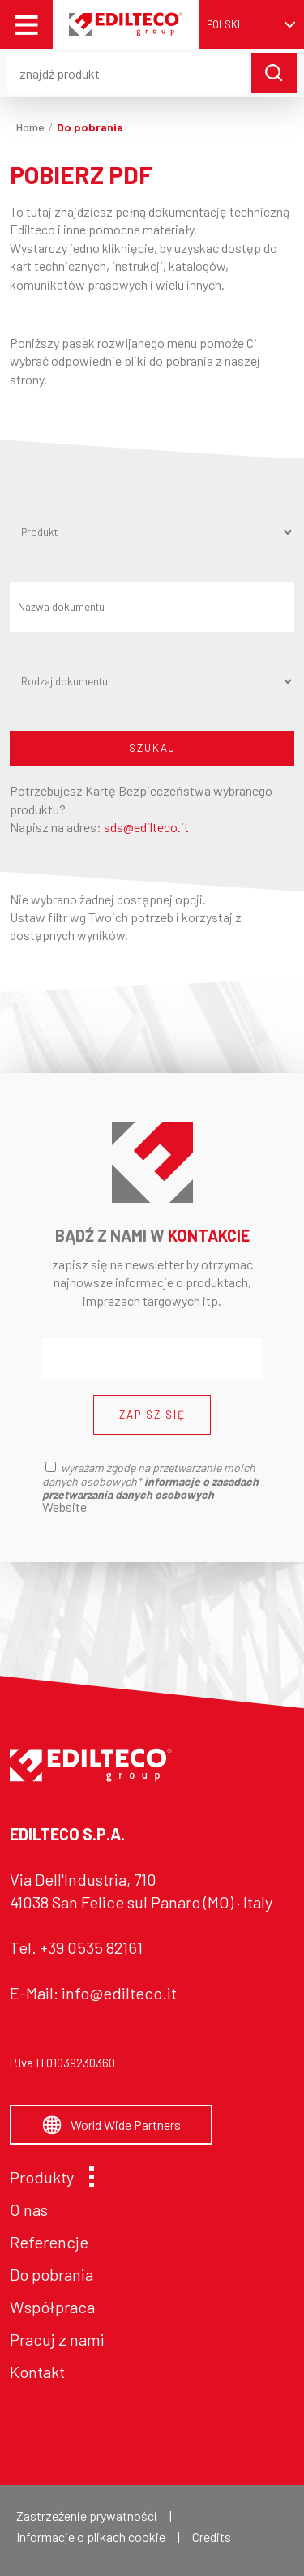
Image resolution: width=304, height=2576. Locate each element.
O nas (29, 2209)
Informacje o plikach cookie (90, 2536)
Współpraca (52, 2307)
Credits (211, 2536)
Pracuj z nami (57, 2339)
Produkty (48, 2177)
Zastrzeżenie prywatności (86, 2515)
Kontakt (37, 2371)
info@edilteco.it (119, 1993)
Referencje (49, 2242)
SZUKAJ (152, 747)
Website (64, 1506)
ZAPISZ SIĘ (152, 1414)
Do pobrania (51, 2274)
